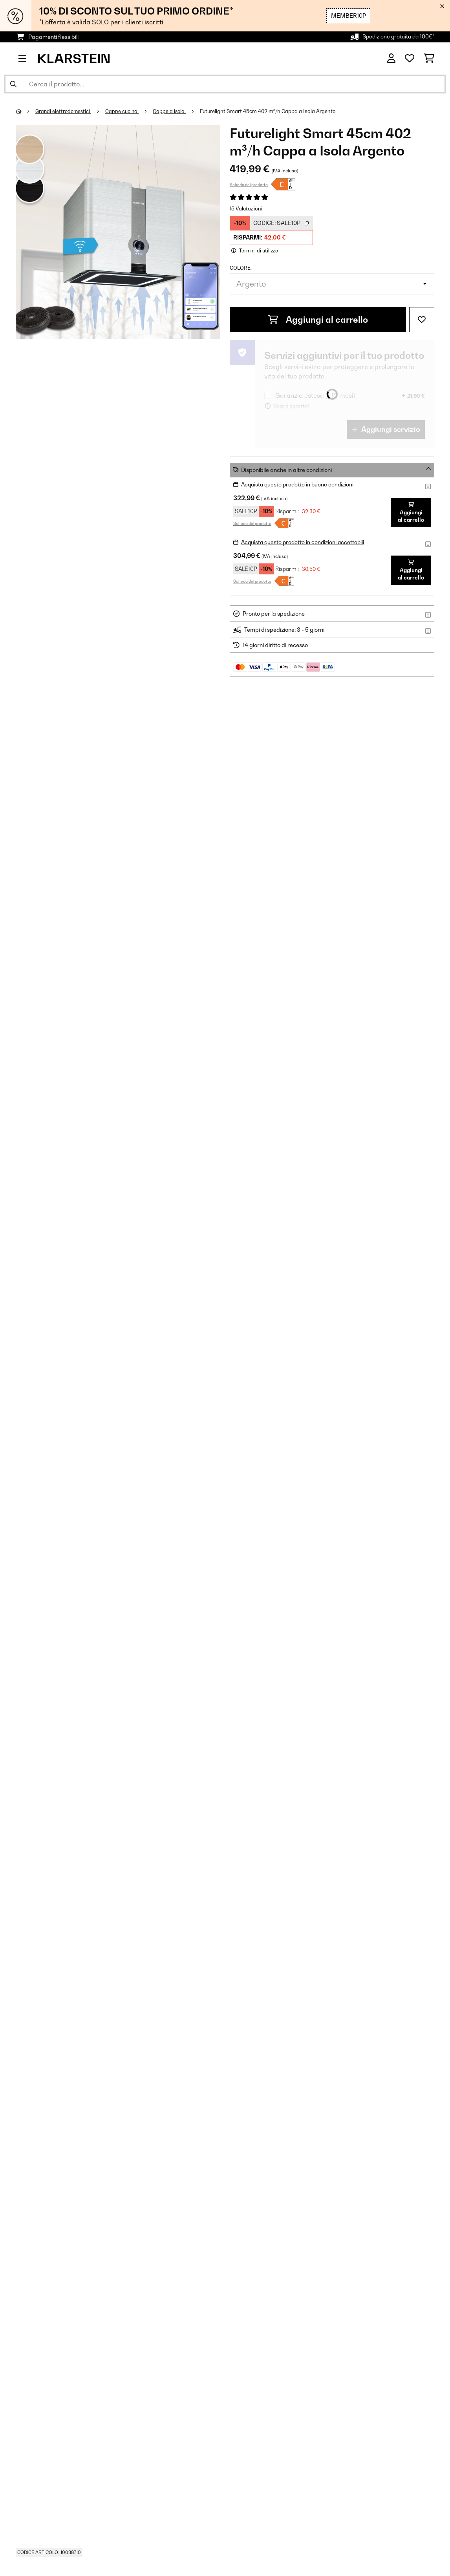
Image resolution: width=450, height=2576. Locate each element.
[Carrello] (429, 58)
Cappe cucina (125, 111)
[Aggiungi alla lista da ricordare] (421, 319)
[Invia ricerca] (13, 84)
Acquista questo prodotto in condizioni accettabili (304, 542)
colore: (241, 268)
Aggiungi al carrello (318, 319)
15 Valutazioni (246, 208)
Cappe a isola (173, 111)
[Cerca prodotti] (225, 84)
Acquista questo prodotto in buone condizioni (299, 484)
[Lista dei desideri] (409, 58)
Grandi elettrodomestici (65, 111)
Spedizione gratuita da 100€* (396, 36)
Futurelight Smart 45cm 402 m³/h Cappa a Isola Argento (272, 111)
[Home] (26, 111)
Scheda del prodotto (249, 184)
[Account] (391, 58)
